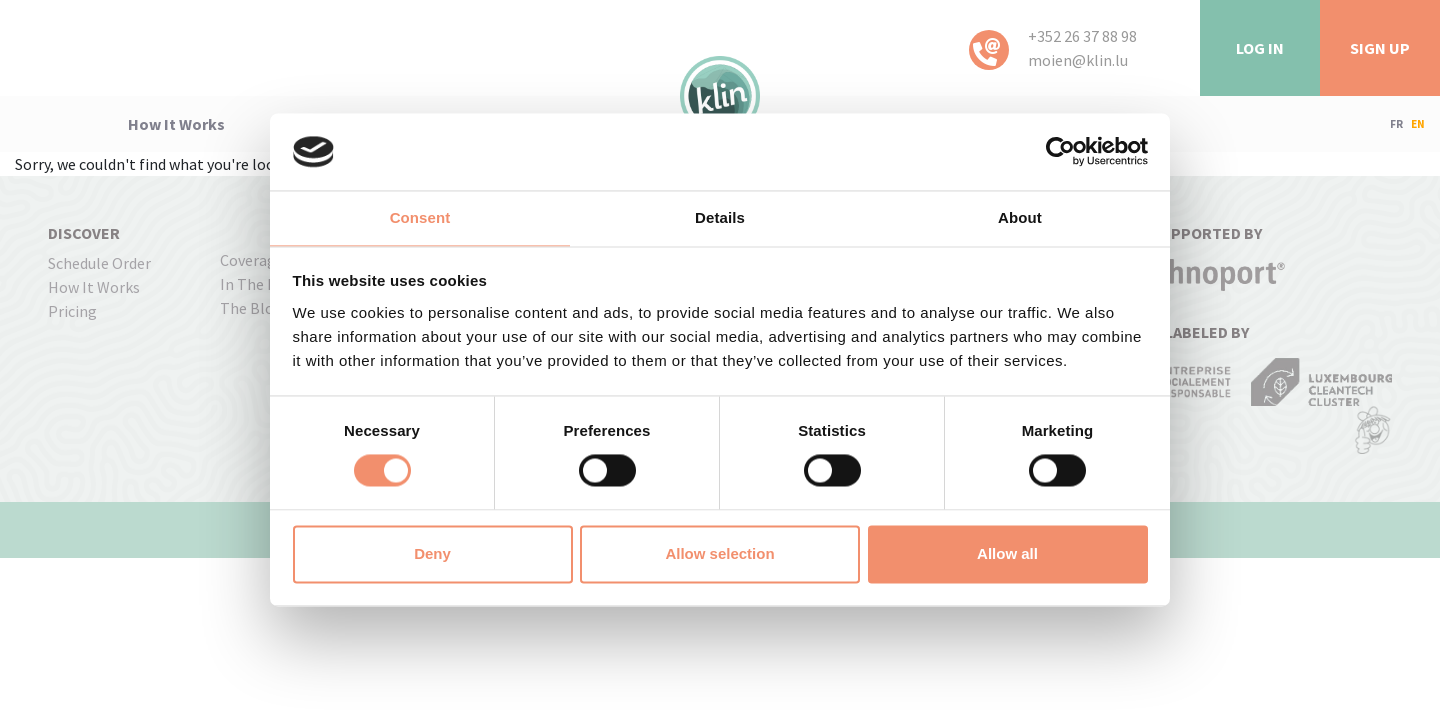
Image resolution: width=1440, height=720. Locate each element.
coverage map (268, 260)
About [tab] (1020, 217)
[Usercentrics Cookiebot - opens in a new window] (1060, 152)
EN (1418, 124)
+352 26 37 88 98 (1082, 36)
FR (1396, 124)
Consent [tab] (420, 217)
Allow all (1007, 553)
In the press (262, 284)
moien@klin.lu (1078, 60)
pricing (72, 311)
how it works (176, 124)
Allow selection (719, 553)
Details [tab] (720, 217)
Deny (432, 553)
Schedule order (99, 263)
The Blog (251, 308)
